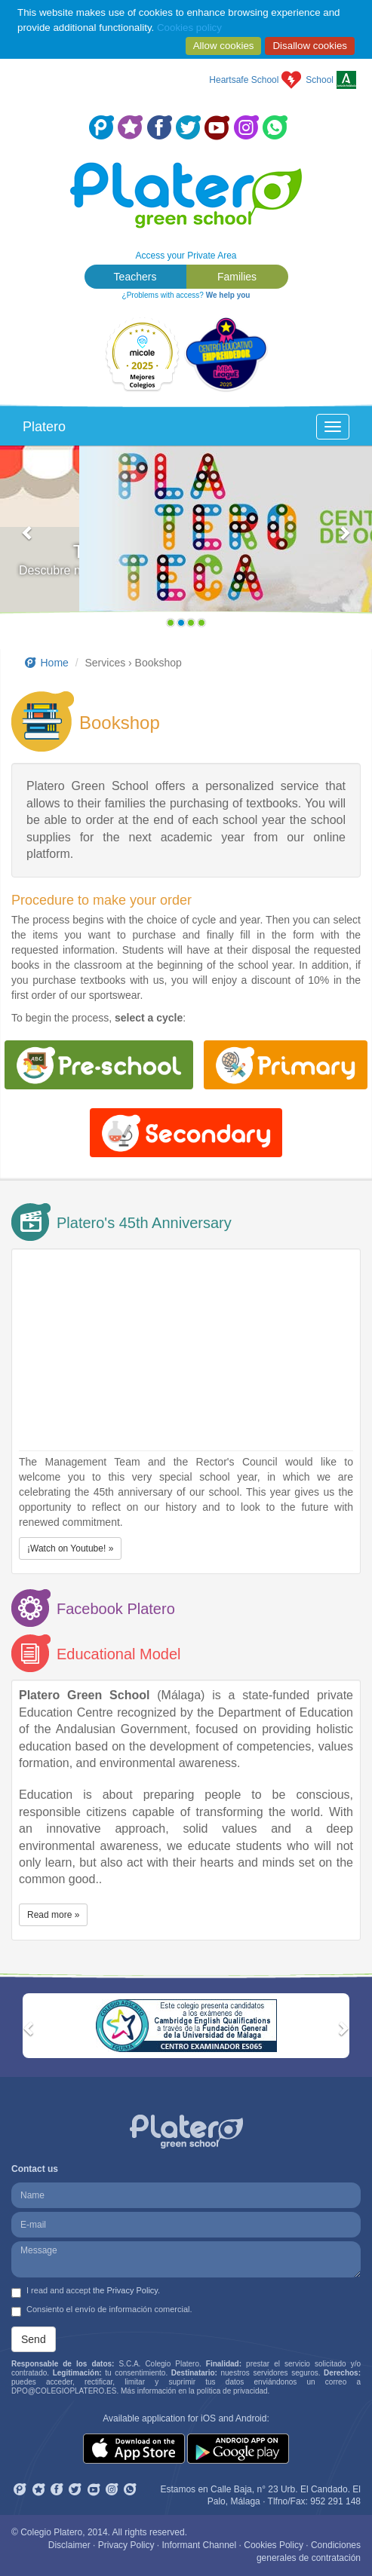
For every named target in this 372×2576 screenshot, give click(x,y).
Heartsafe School (243, 80)
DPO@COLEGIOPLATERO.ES (63, 2391)
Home (46, 663)
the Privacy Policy (125, 2290)
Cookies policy (189, 27)
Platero (44, 426)
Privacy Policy (126, 2545)
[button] (28, 540)
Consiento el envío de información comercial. (101, 2311)
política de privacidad (232, 2391)
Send (33, 2339)
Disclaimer (69, 2545)
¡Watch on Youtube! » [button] (70, 1548)
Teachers (135, 277)
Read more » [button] (53, 1915)
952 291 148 (335, 2501)
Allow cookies (223, 45)
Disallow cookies (309, 45)
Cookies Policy (273, 2545)
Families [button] (237, 277)
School (320, 80)
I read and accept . (85, 2292)
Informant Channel (198, 2545)
